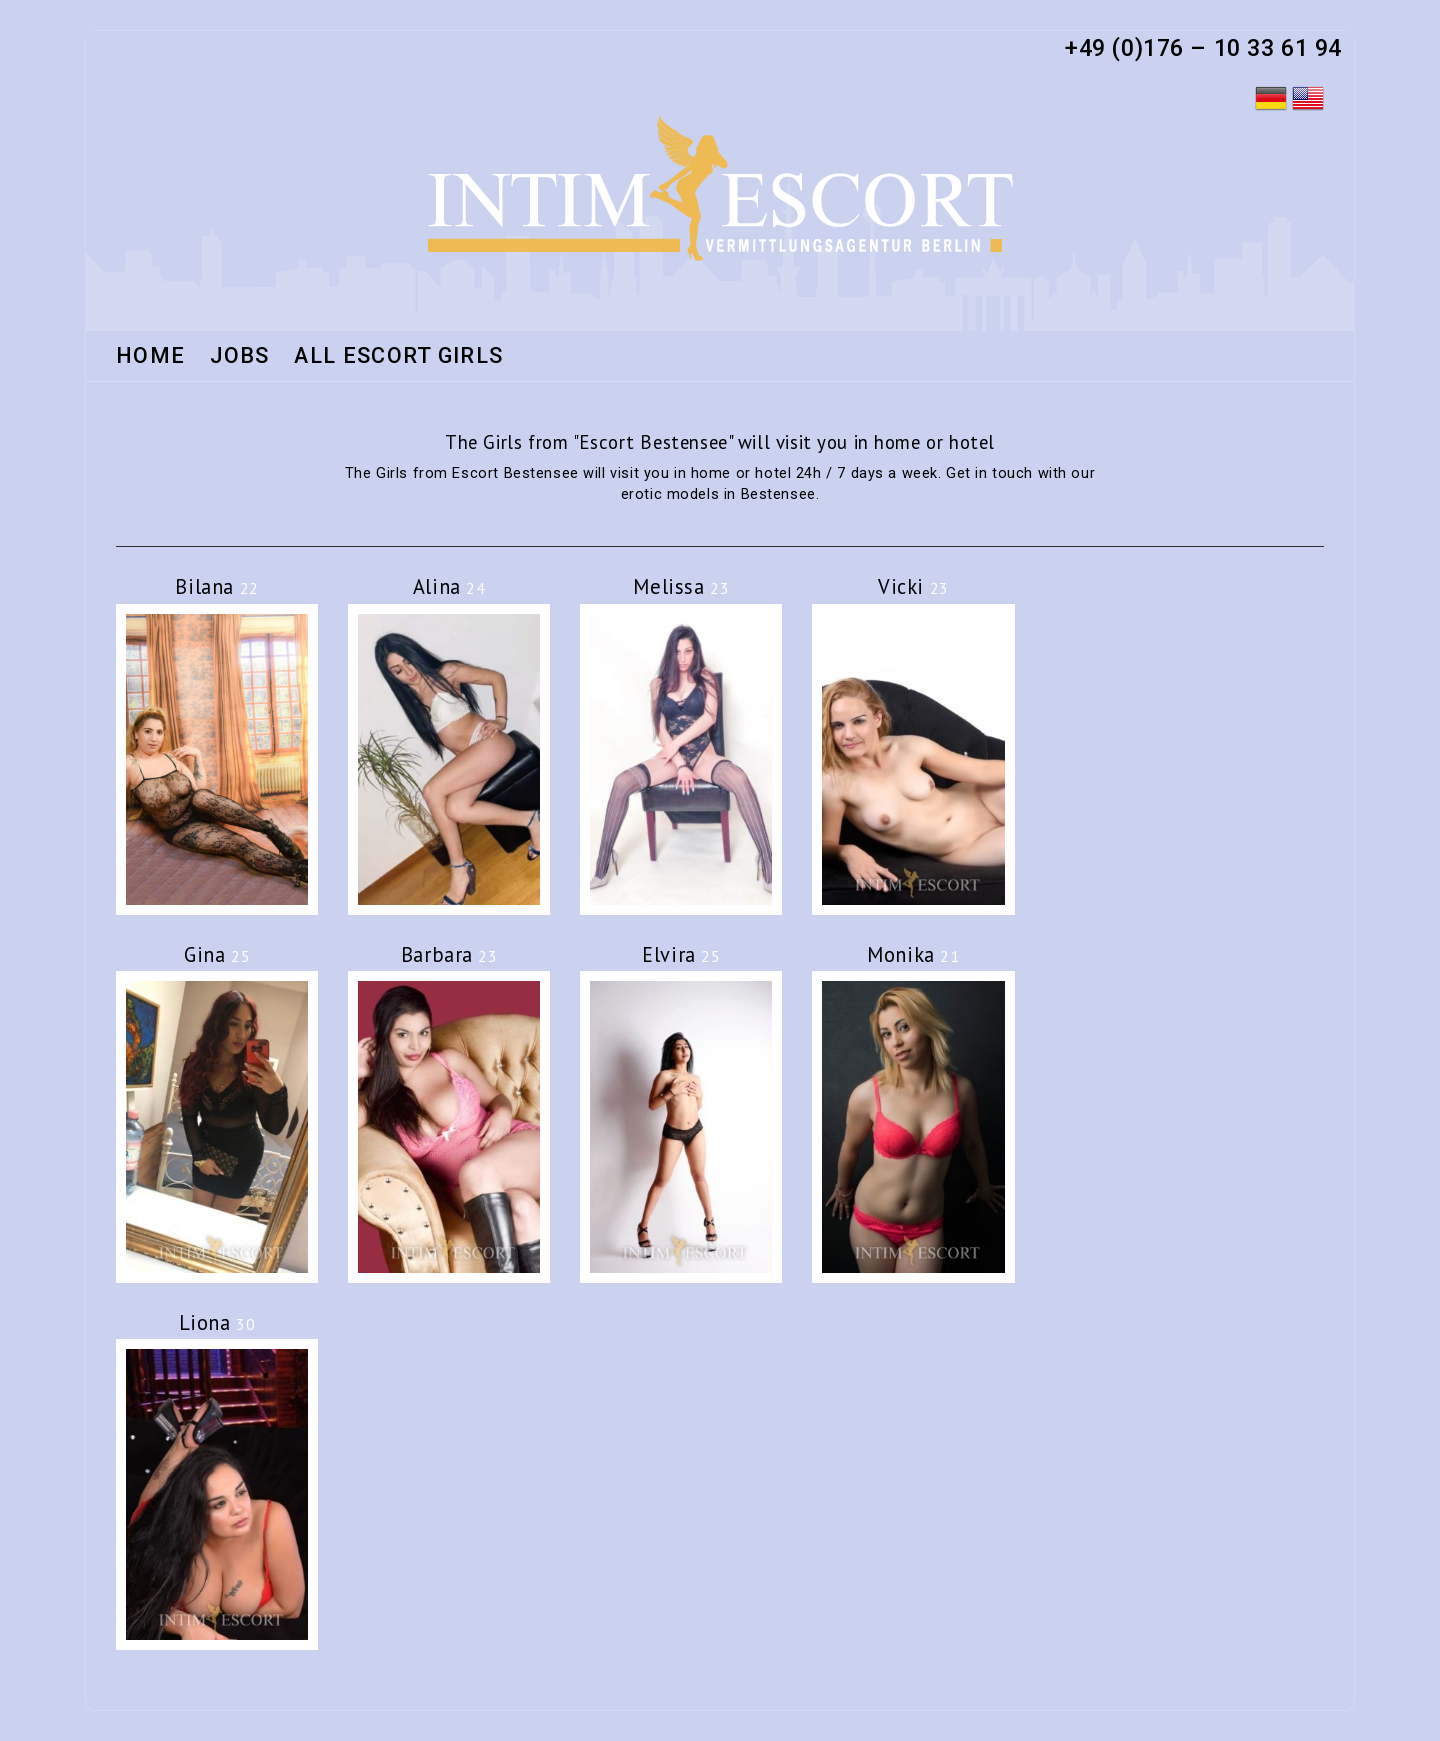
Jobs (239, 357)
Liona (217, 1322)
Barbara (449, 954)
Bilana (216, 586)
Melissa (681, 586)
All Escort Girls (398, 357)
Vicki (913, 586)
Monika (913, 954)
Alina (449, 586)
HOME (150, 357)
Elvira (681, 954)
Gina (217, 954)
